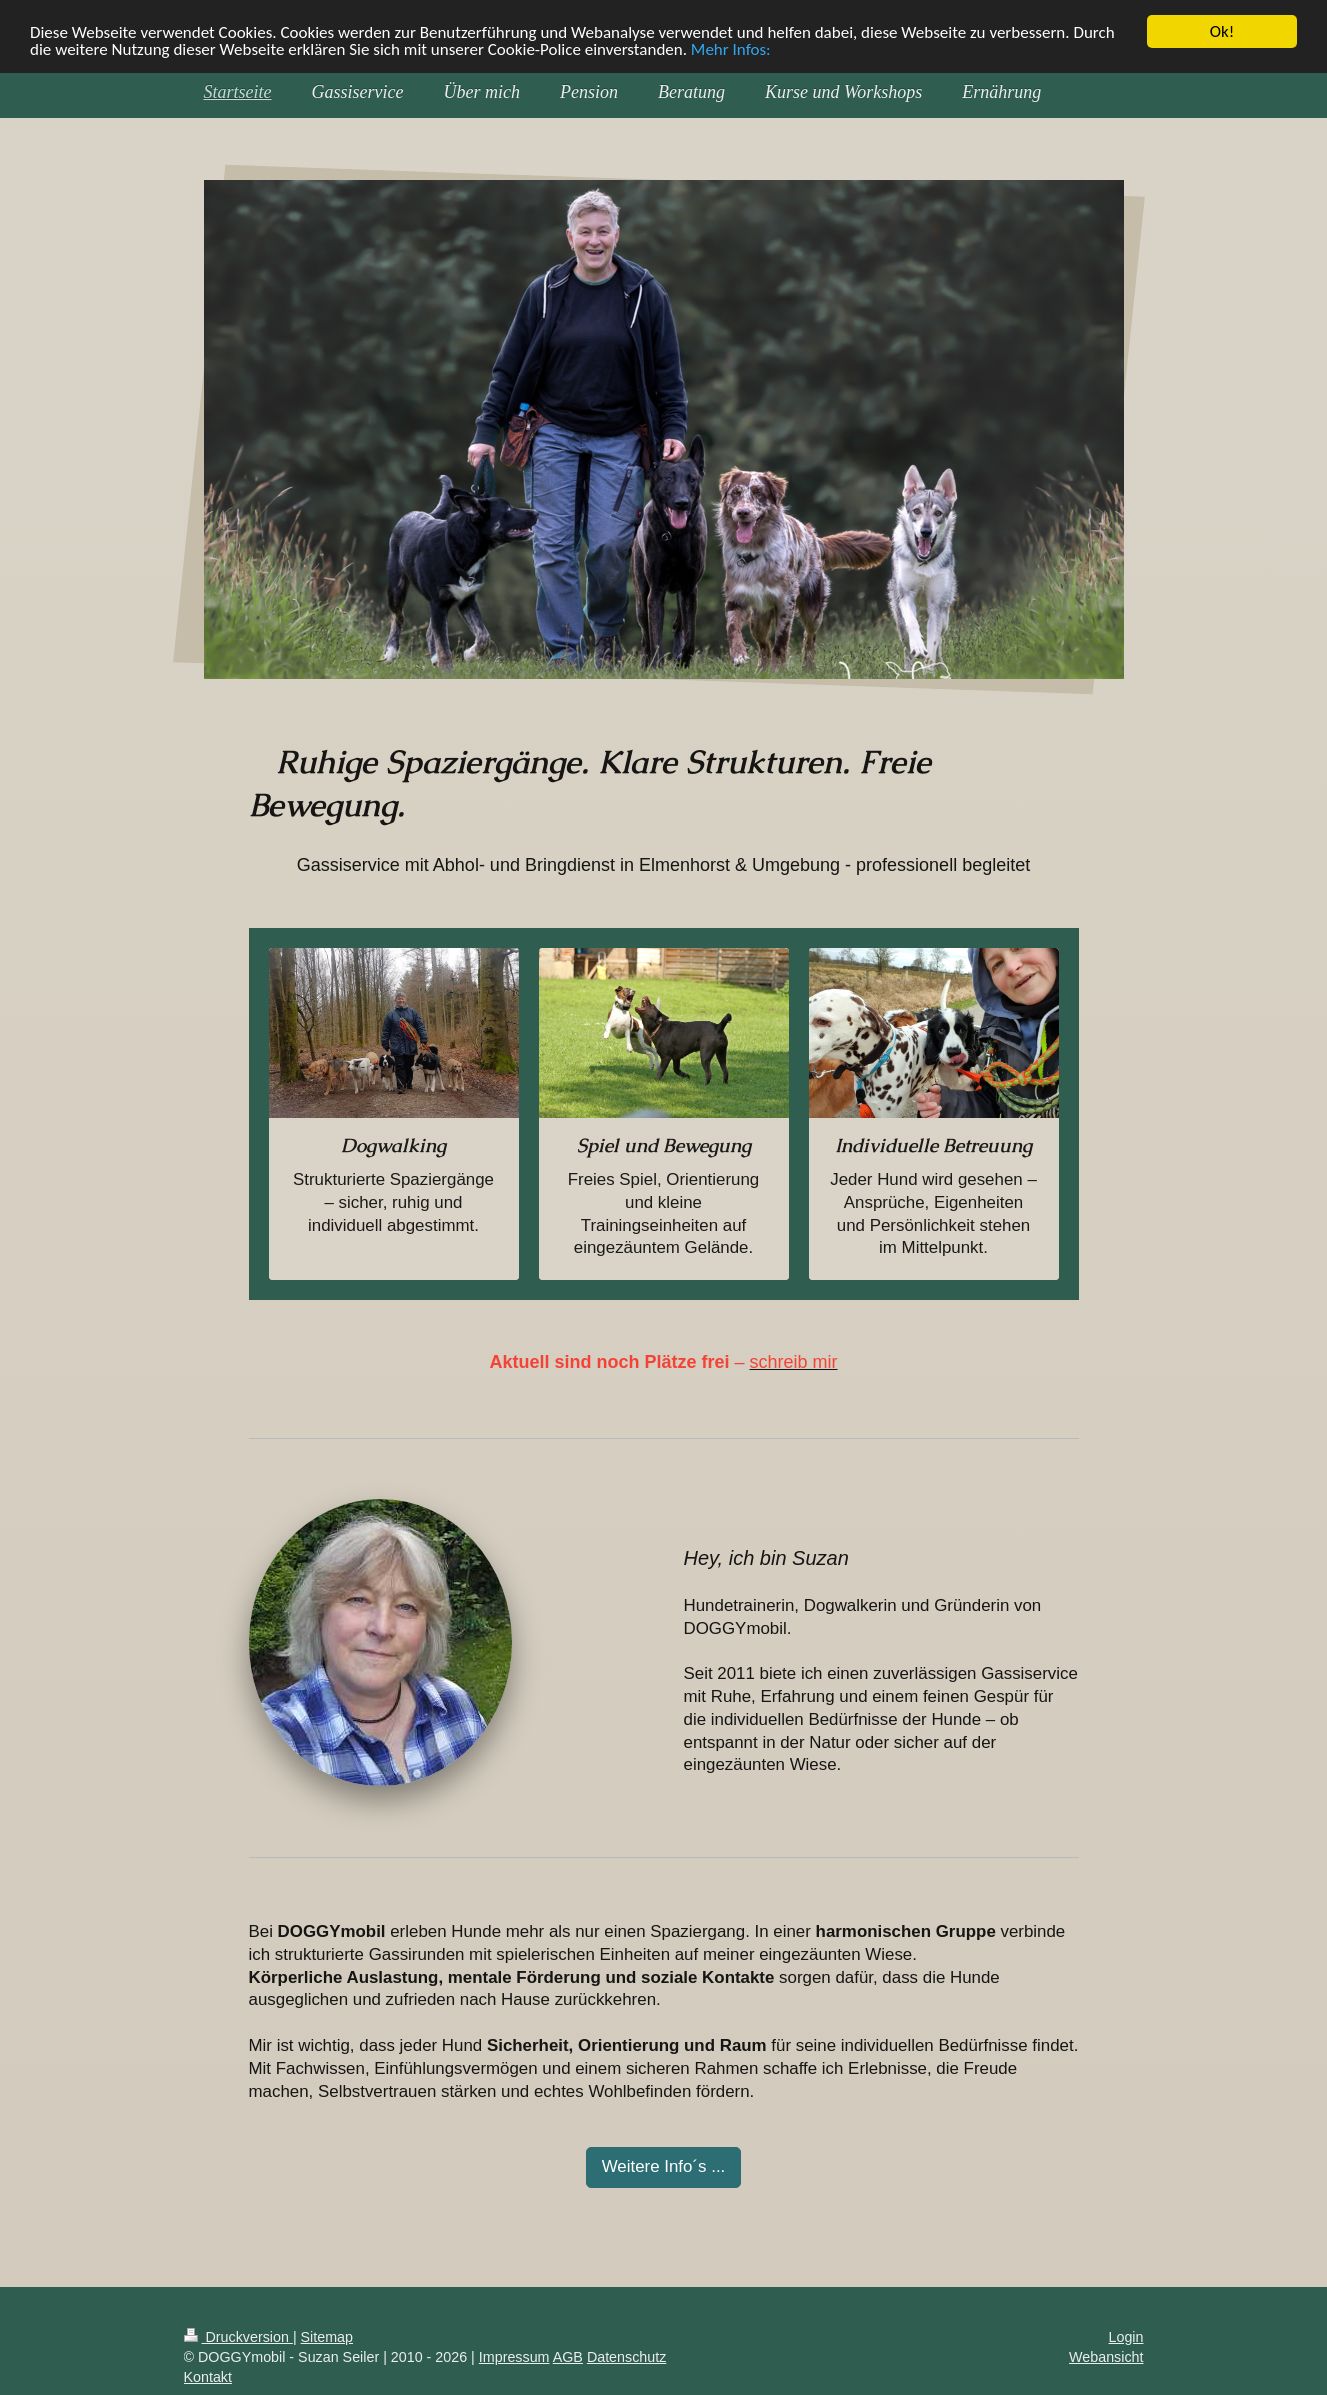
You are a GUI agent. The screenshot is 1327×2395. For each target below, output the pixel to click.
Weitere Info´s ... (664, 2166)
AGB (568, 2357)
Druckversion (238, 2337)
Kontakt (208, 2377)
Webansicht (1106, 2357)
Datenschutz (626, 2357)
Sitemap (327, 2337)
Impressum (514, 2357)
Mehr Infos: (731, 48)
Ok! (1222, 31)
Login (1126, 2337)
